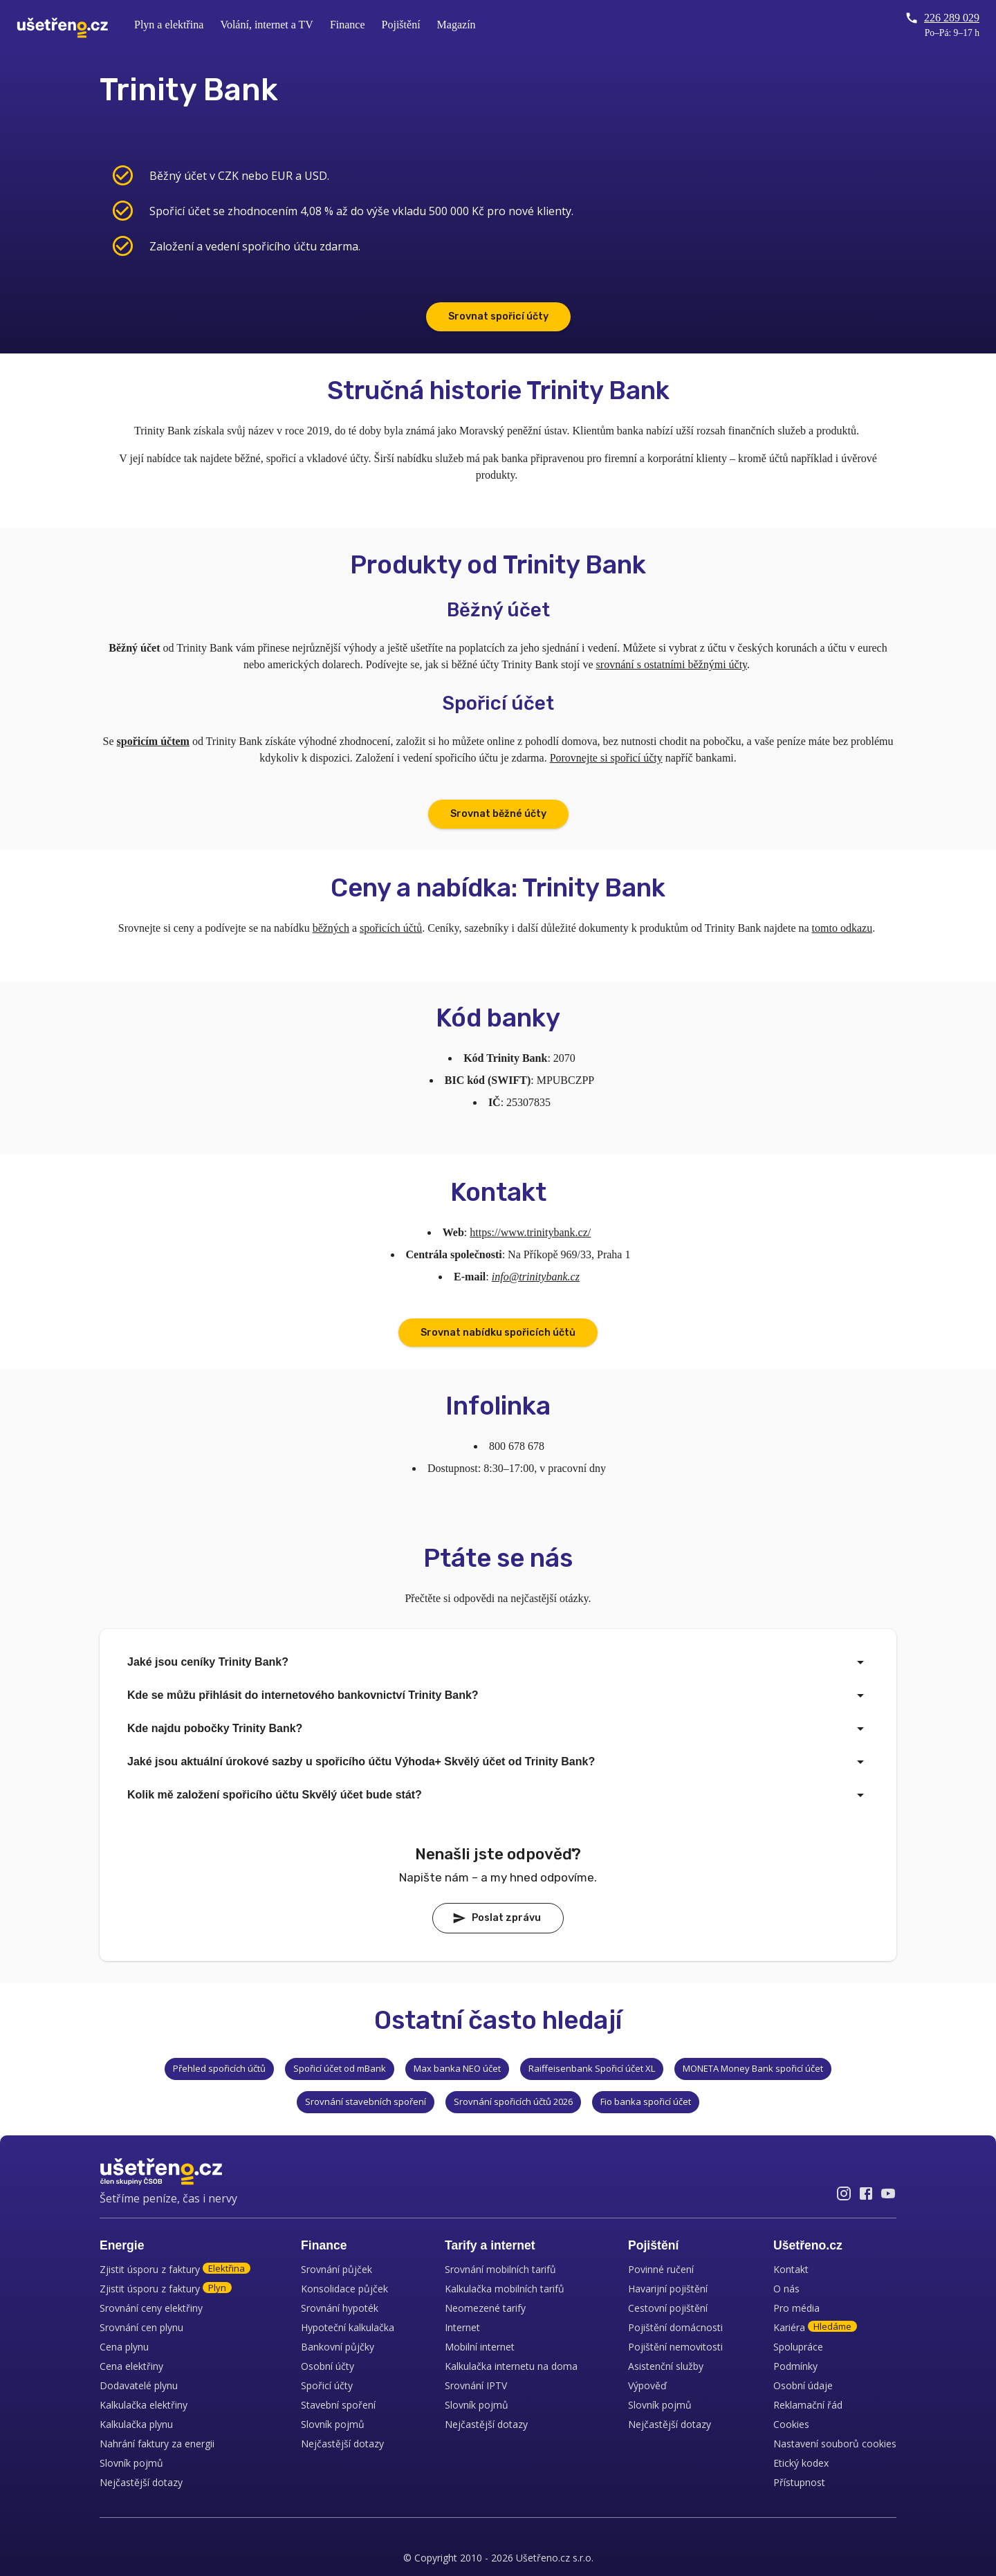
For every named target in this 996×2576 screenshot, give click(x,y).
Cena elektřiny (131, 2366)
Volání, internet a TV (266, 24)
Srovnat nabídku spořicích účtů (498, 1332)
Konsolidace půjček (344, 2288)
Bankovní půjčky (337, 2346)
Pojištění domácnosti (675, 2327)
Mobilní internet (480, 2346)
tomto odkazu (842, 928)
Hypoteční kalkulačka (347, 2327)
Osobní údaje (803, 2385)
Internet (462, 2327)
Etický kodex (801, 2462)
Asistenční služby (665, 2366)
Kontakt (791, 2269)
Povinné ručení (661, 2269)
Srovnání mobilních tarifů (500, 2269)
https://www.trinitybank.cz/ (530, 1232)
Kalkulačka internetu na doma (511, 2366)
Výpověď (647, 2385)
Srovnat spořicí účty (498, 316)
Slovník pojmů (131, 2462)
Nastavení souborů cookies (834, 2443)
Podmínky (795, 2366)
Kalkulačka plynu (136, 2424)
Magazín (456, 24)
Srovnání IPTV (476, 2385)
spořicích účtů (391, 928)
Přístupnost (799, 2482)
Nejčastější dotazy (141, 2482)
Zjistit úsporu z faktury (175, 2269)
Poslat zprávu (496, 1918)
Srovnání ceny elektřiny (151, 2308)
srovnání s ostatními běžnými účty (671, 664)
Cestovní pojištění (668, 2308)
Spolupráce (798, 2346)
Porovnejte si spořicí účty (606, 758)
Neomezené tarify (485, 2308)
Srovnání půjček (336, 2269)
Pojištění (401, 24)
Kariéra (815, 2327)
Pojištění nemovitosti (675, 2346)
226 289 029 (942, 18)
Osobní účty (327, 2366)
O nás (786, 2288)
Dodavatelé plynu (139, 2385)
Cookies (791, 2424)
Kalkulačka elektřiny (143, 2404)
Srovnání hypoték (339, 2308)
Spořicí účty (327, 2385)
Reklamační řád (807, 2404)
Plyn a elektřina (168, 24)
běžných (331, 928)
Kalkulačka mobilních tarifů (504, 2288)
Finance (347, 24)
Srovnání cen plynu (141, 2327)
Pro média (796, 2308)
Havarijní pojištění (668, 2288)
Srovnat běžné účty (498, 814)
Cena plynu (124, 2346)
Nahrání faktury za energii (157, 2443)
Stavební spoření (338, 2404)
